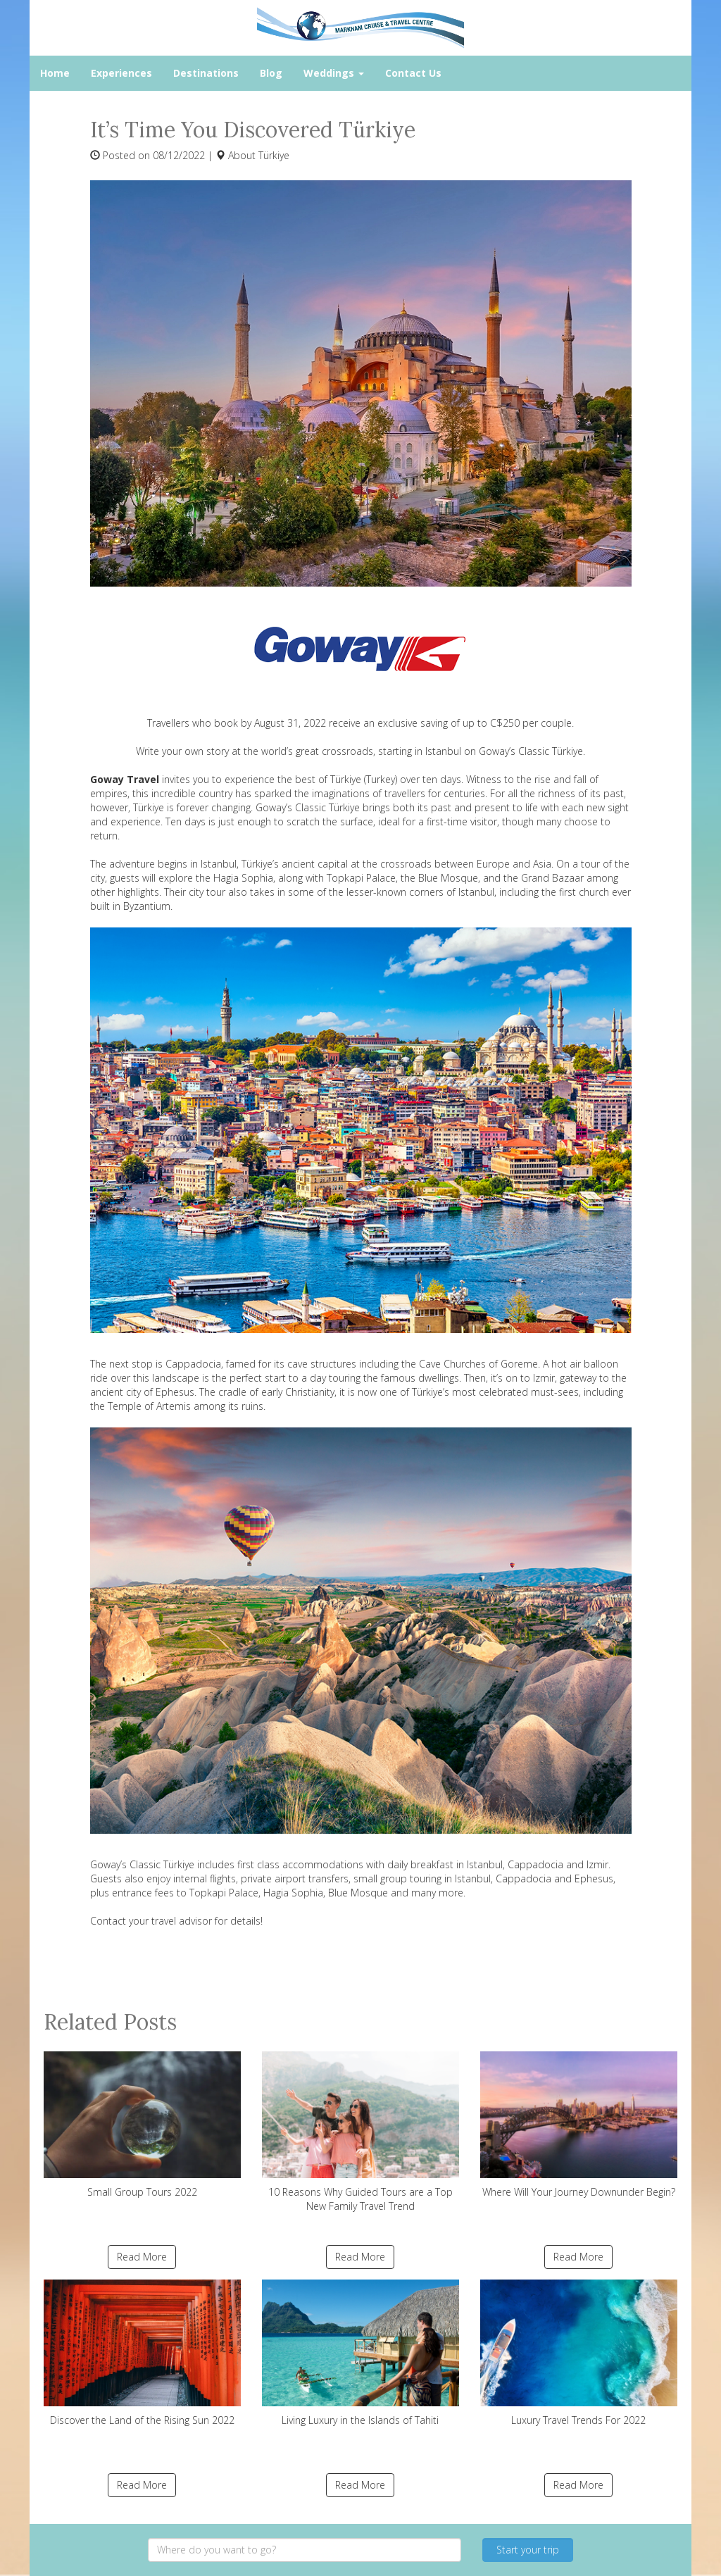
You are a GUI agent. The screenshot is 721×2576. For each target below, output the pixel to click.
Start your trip (527, 2549)
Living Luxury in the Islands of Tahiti (360, 2353)
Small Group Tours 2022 (142, 2125)
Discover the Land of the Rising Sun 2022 (142, 2353)
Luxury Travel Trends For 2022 (578, 2353)
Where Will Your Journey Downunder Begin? (578, 2125)
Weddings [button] (333, 73)
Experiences (121, 73)
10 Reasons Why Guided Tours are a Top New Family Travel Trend (360, 2132)
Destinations (206, 73)
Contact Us (413, 73)
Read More (142, 2256)
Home (55, 73)
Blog (271, 73)
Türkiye (273, 155)
